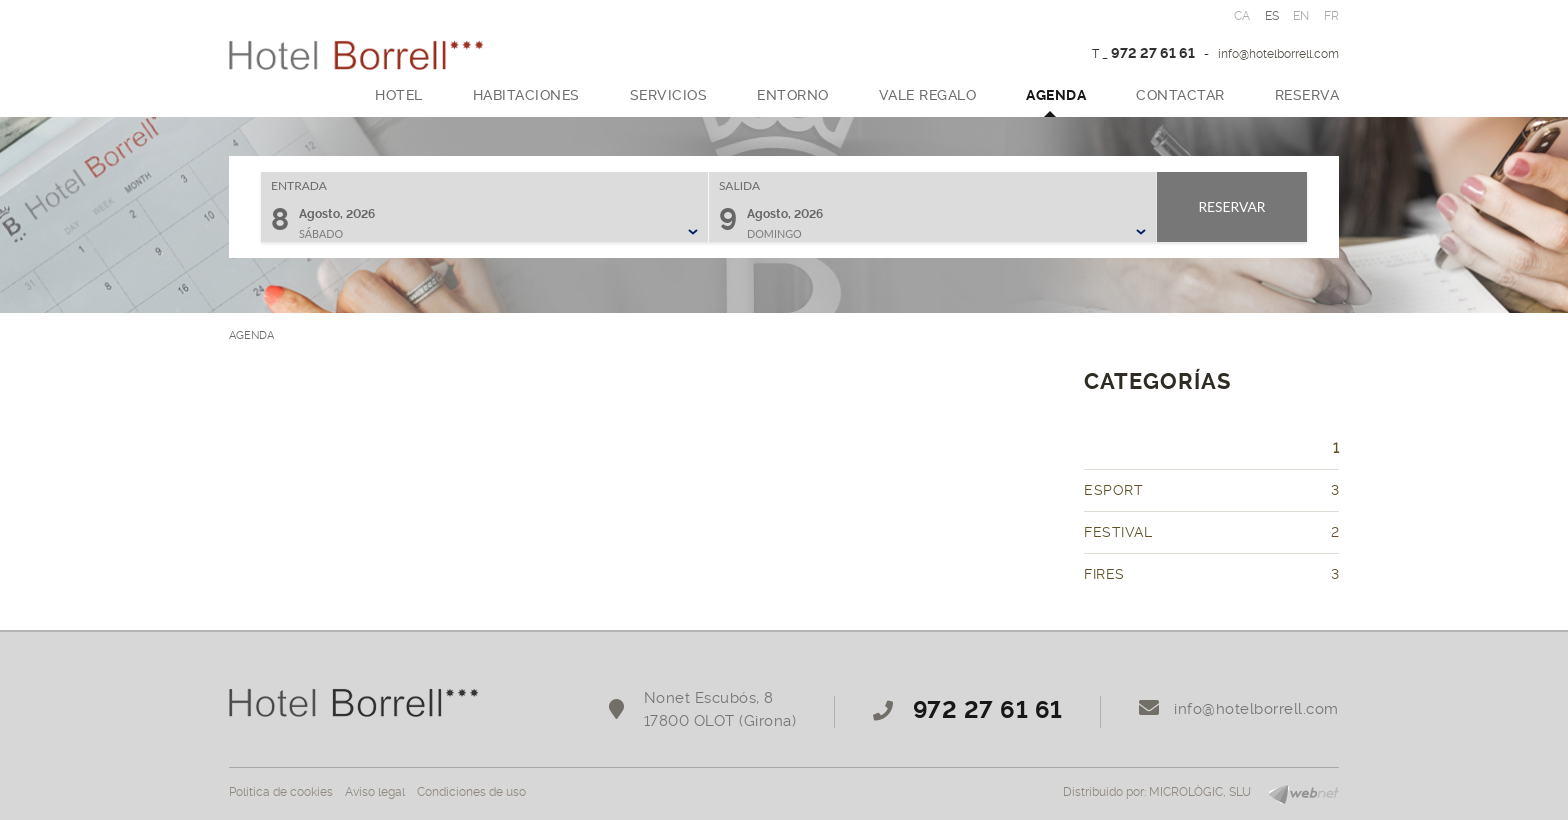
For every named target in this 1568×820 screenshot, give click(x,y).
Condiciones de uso (471, 792)
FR (1332, 16)
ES (1272, 16)
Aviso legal (375, 792)
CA (1242, 16)
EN (1301, 16)
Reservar (1231, 206)
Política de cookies (281, 792)
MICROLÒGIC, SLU (1200, 792)
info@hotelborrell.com (1278, 54)
